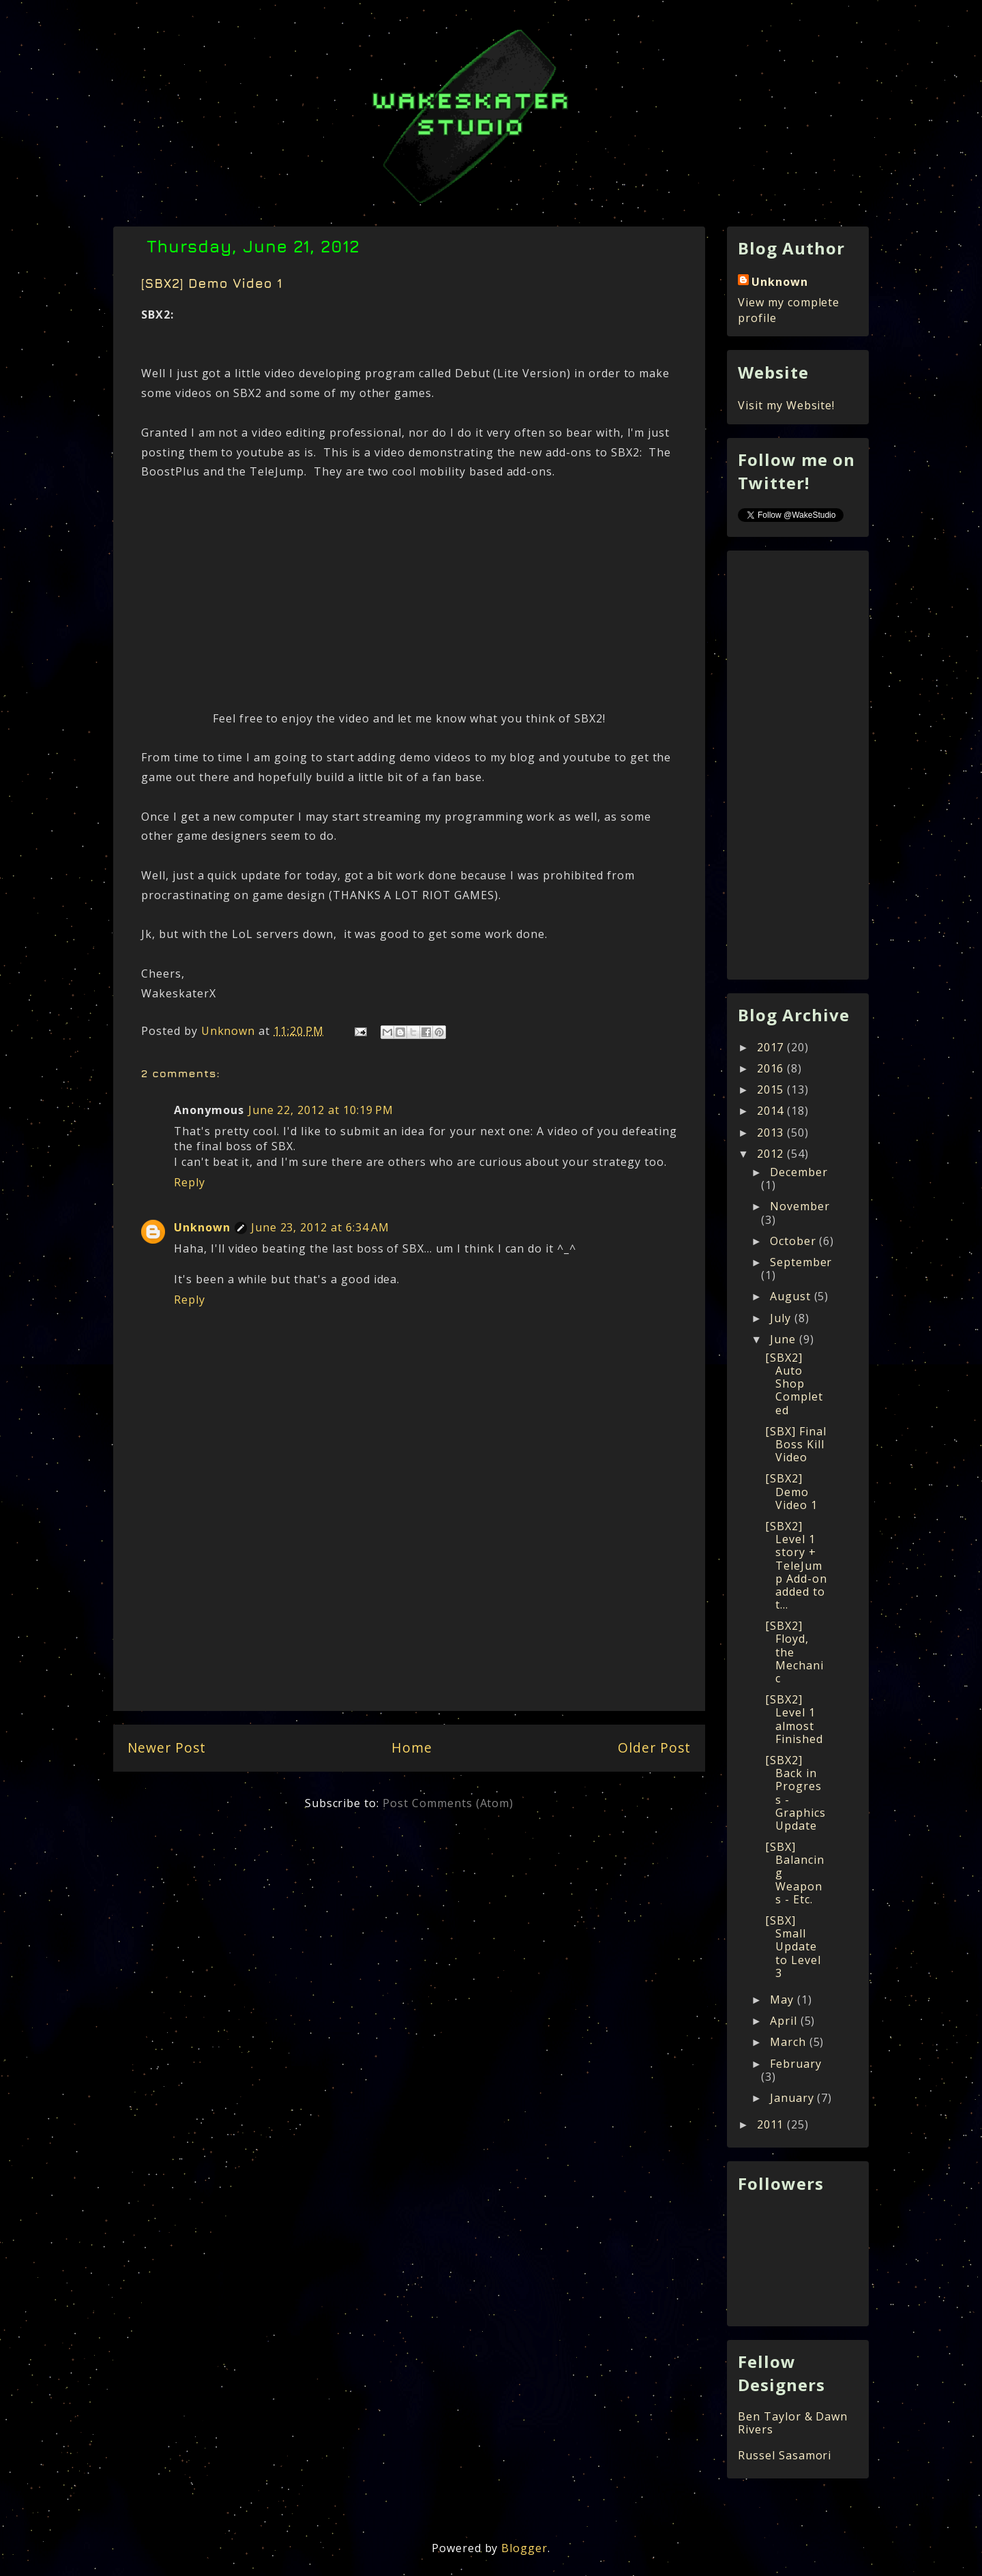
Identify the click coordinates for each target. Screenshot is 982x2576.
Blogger (524, 2548)
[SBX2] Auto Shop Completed (794, 1384)
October (795, 1240)
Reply (189, 1182)
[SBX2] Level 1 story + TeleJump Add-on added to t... (796, 1565)
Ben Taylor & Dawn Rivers (793, 2423)
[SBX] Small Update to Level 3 (793, 1946)
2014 (772, 1110)
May (783, 1999)
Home (411, 1747)
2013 (772, 1132)
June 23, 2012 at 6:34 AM (320, 1227)
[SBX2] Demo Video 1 (791, 1491)
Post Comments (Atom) (448, 1803)
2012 (772, 1153)
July (782, 1318)
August (792, 1296)
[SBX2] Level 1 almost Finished (794, 1719)
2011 (772, 2124)
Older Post (654, 1747)
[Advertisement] (409, 1611)
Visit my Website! (786, 405)
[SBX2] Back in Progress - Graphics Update (795, 1793)
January (794, 2097)
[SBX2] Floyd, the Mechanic (794, 1652)
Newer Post (167, 1747)
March (789, 2041)
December (799, 1172)
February (796, 2063)
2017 (772, 1047)
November (800, 1206)
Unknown (202, 1227)
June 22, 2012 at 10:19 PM (320, 1109)
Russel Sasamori (784, 2455)
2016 (772, 1068)
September (801, 1262)
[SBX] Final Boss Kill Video (796, 1444)
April (785, 2020)
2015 (772, 1089)
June (784, 1339)
